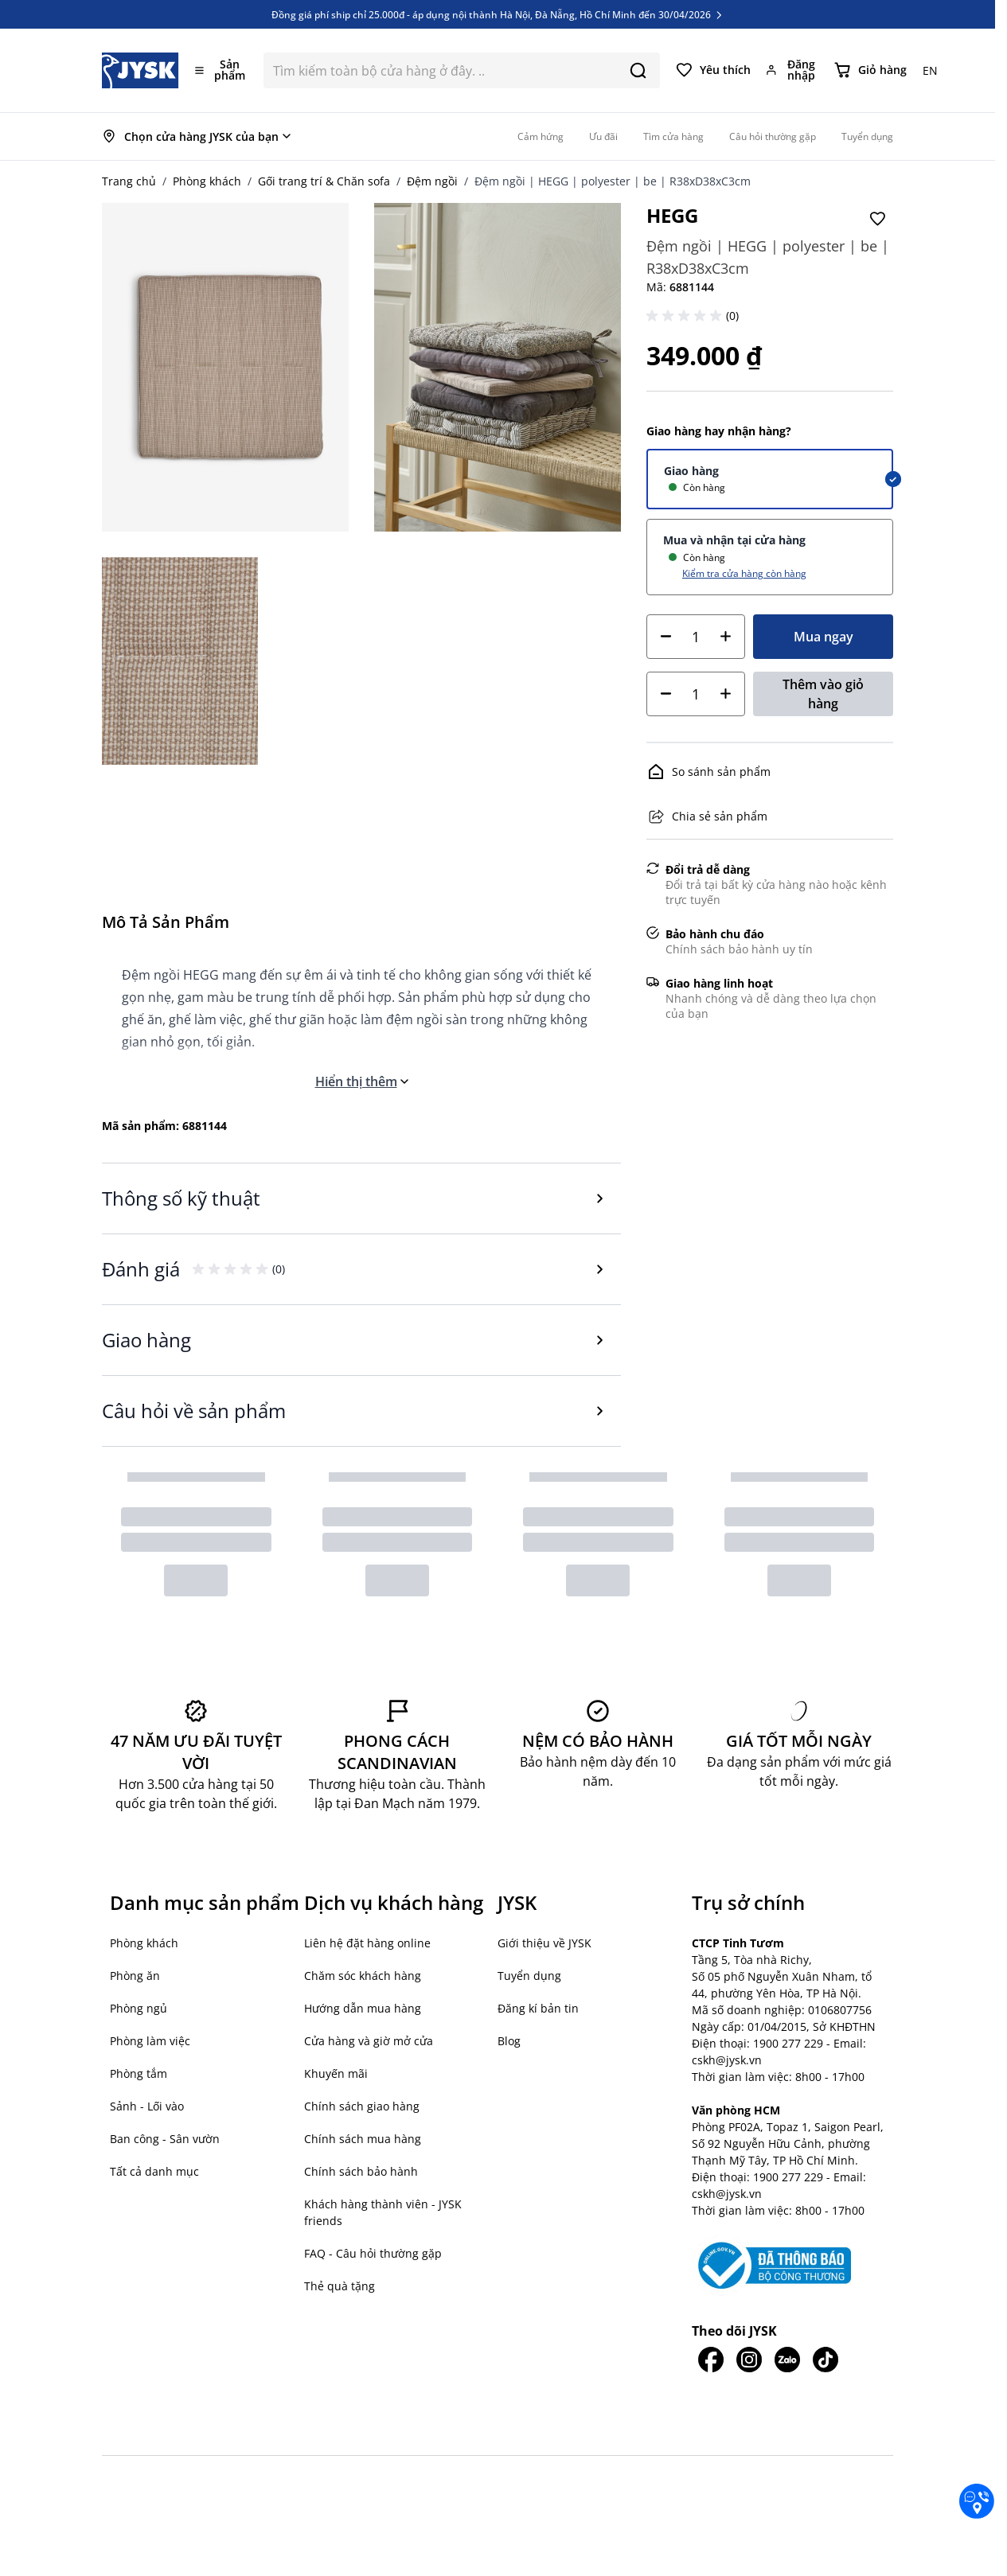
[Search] (638, 70)
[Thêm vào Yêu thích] (877, 219)
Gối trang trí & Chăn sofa (324, 181)
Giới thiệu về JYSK (544, 1943)
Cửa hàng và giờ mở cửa (368, 2040)
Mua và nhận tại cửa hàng (734, 540)
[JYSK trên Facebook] (711, 2359)
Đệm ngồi (432, 181)
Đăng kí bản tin (538, 2008)
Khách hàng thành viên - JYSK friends (383, 2212)
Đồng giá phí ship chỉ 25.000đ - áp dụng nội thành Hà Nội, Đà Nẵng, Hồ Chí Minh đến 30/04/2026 (497, 20)
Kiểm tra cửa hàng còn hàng (744, 573)
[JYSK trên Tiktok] (825, 2359)
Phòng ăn (135, 1975)
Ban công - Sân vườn (165, 2138)
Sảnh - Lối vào (147, 2106)
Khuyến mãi (336, 2073)
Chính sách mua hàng (362, 2138)
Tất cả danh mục (154, 2171)
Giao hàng (691, 470)
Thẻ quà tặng (339, 2285)
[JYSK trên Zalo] (787, 2359)
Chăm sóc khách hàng (362, 1975)
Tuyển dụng (529, 1975)
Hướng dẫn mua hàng (362, 2008)
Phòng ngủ (138, 2008)
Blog (509, 2040)
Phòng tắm (138, 2073)
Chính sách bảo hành (361, 2171)
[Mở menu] (221, 70)
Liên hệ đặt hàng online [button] (367, 1943)
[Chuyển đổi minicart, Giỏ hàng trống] (870, 70)
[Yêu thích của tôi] (713, 70)
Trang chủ (129, 181)
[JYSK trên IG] (749, 2359)
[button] (686, 316)
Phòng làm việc (150, 2040)
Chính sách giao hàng (362, 2106)
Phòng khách (207, 181)
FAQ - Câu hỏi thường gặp (373, 2253)
